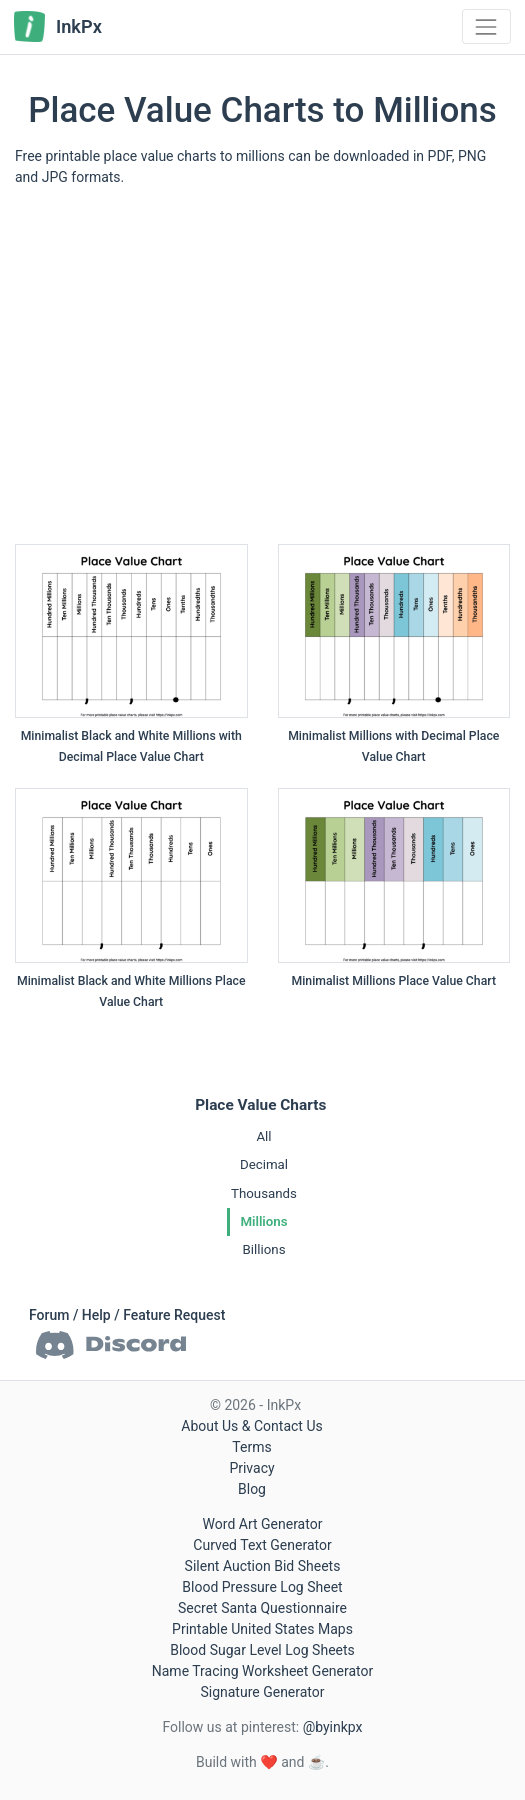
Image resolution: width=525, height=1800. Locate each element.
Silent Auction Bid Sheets (263, 1566)
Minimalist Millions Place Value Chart (394, 981)
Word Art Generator (263, 1524)
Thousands (264, 1193)
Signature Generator (262, 1692)
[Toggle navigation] (486, 26)
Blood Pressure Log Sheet (262, 1587)
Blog (252, 1489)
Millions (263, 1221)
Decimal (264, 1164)
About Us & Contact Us (251, 1426)
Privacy (251, 1468)
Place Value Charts (260, 1105)
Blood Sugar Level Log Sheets (262, 1650)
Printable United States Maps (262, 1629)
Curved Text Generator (262, 1545)
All (263, 1136)
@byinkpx (333, 1727)
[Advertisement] (262, 373)
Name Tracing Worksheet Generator (262, 1671)
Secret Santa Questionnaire (262, 1608)
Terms (251, 1447)
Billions (263, 1249)
